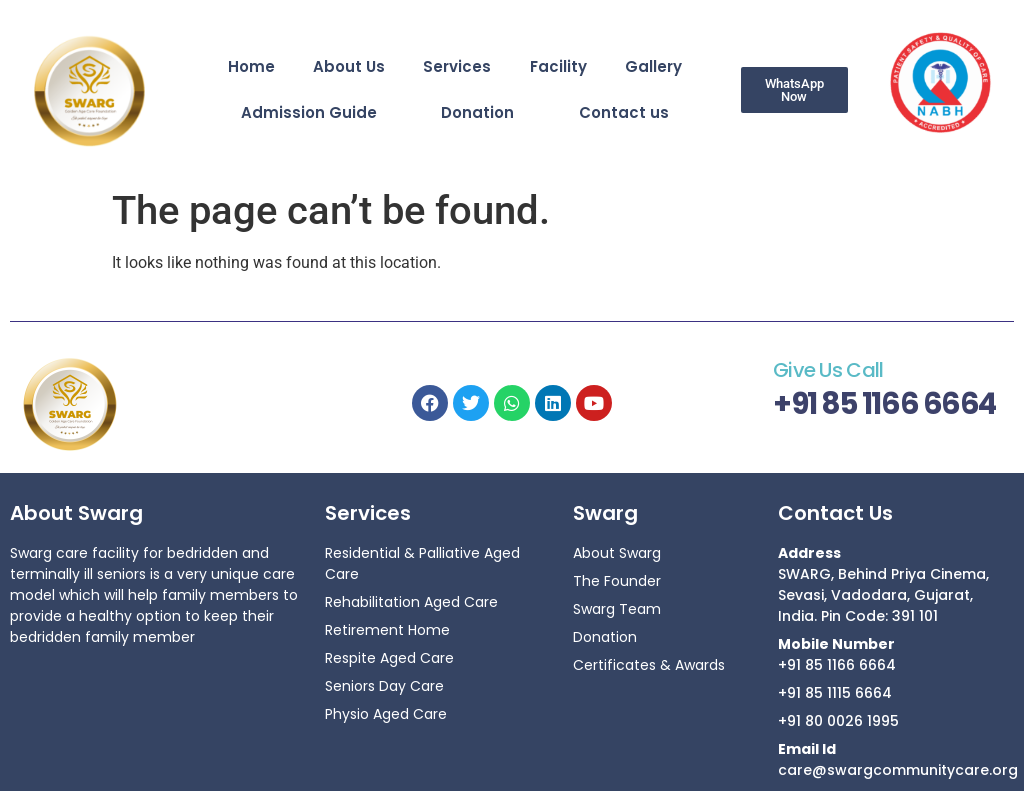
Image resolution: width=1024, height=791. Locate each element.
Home (251, 66)
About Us (349, 66)
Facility (558, 66)
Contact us (624, 112)
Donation (477, 112)
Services (457, 66)
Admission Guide (309, 112)
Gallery (653, 66)
